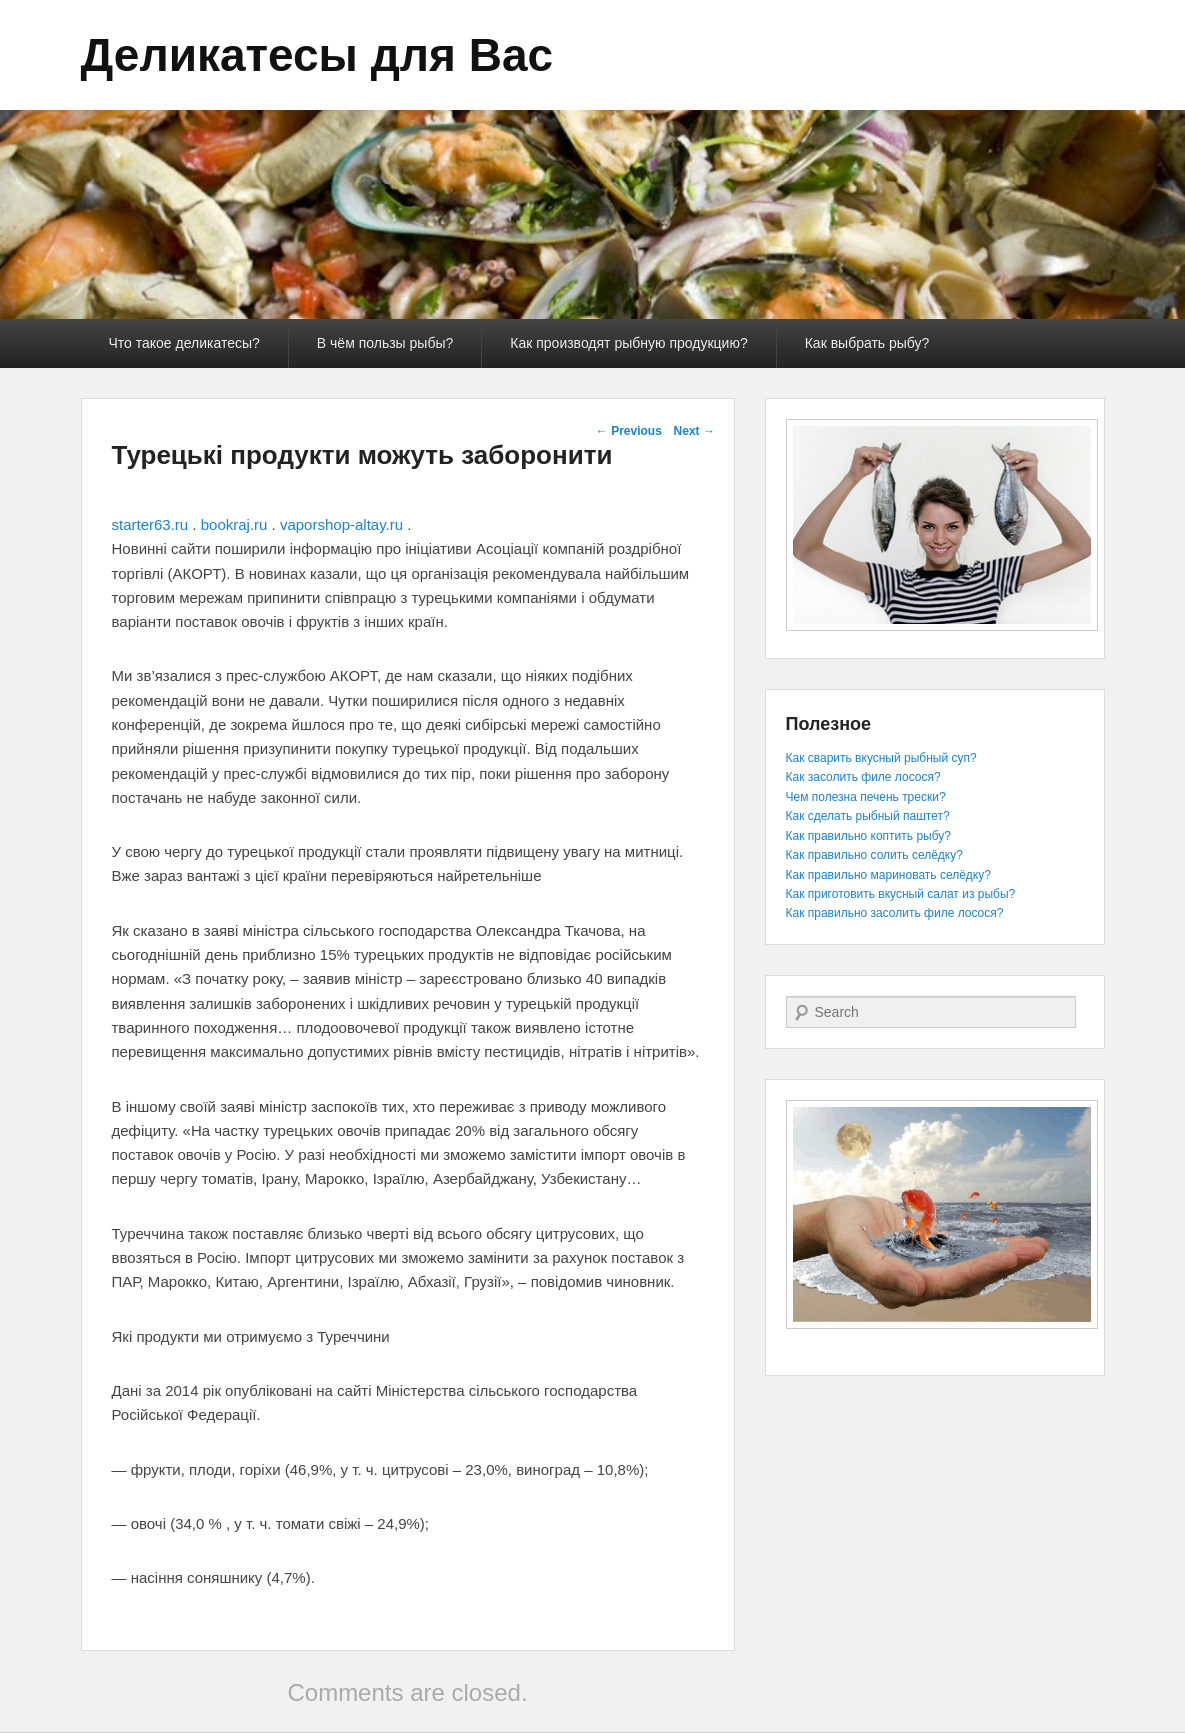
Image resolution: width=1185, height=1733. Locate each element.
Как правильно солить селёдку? (874, 855)
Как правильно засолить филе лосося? (895, 913)
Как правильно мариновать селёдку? (888, 875)
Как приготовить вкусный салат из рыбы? (901, 894)
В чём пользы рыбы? (385, 343)
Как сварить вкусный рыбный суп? (881, 758)
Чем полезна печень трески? (866, 797)
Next (694, 431)
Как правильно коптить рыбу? (868, 836)
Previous (629, 431)
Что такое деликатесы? (184, 343)
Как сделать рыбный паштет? (868, 816)
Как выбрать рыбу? (867, 343)
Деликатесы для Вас (317, 55)
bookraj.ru (234, 524)
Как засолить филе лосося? (863, 777)
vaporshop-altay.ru (341, 524)
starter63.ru (150, 524)
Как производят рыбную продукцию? (628, 343)
